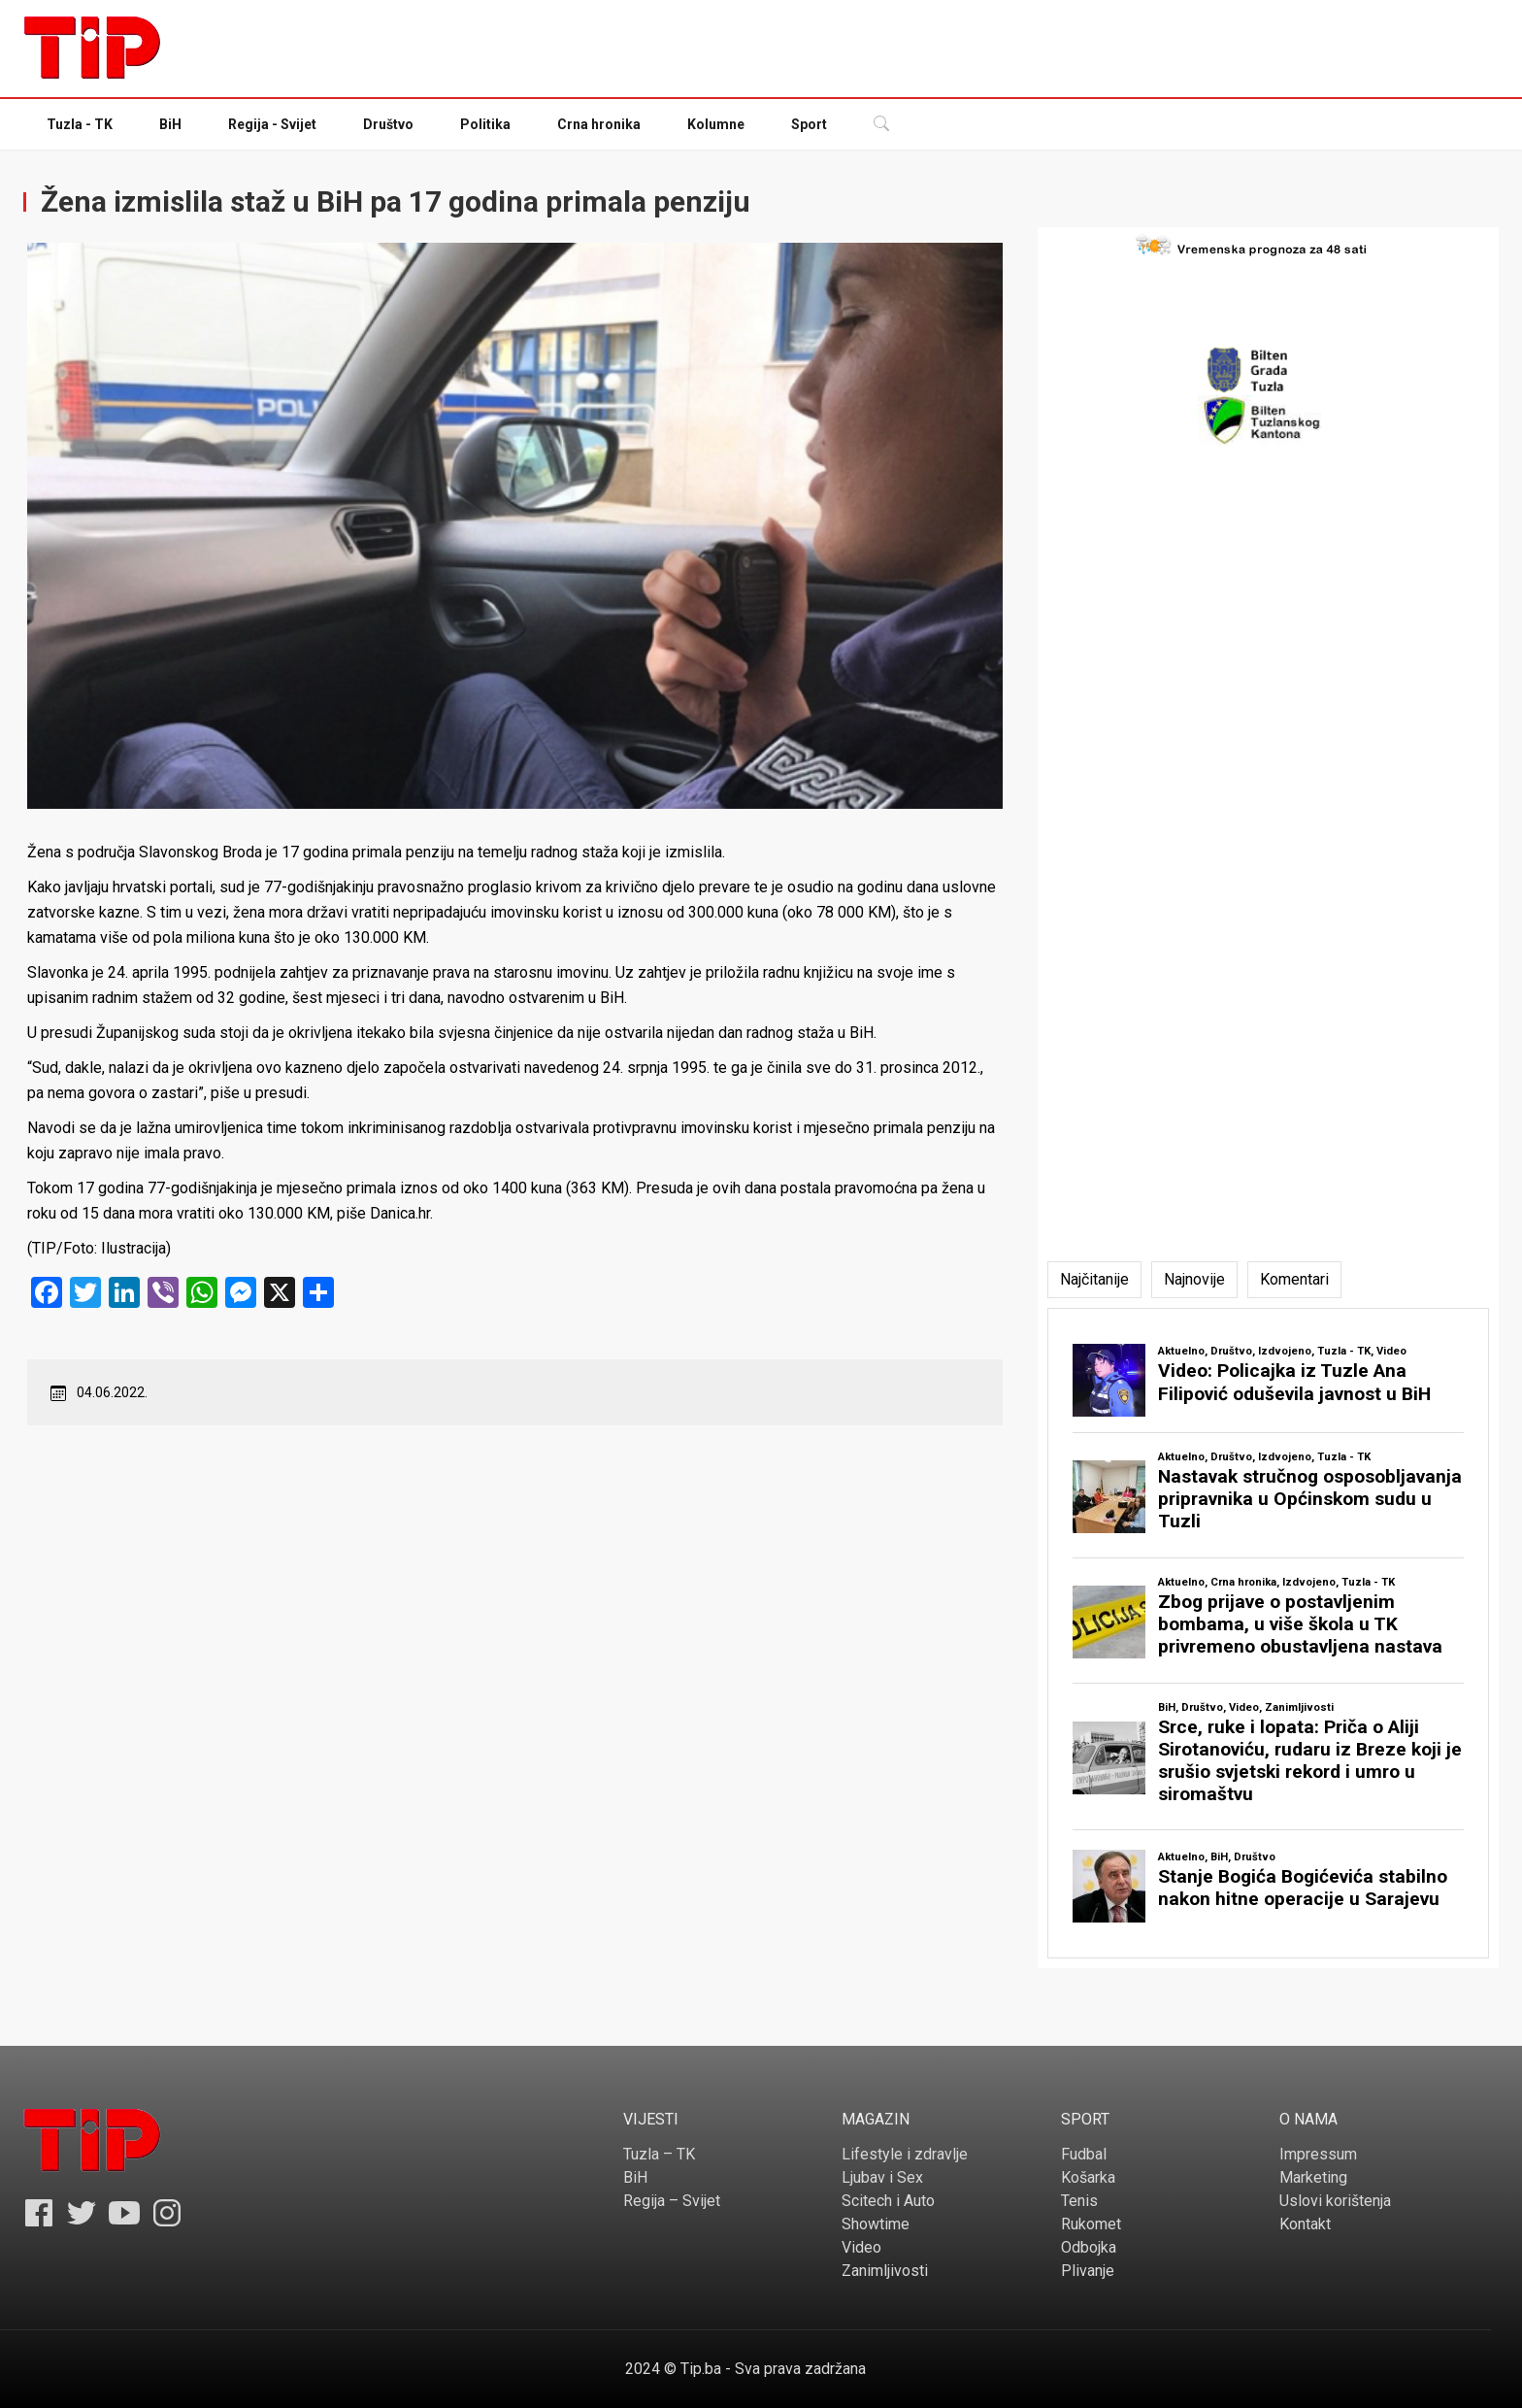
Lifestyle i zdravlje (905, 2154)
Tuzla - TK (80, 124)
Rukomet (1091, 2224)
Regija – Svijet (671, 2200)
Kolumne (715, 124)
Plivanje (1087, 2270)
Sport (809, 124)
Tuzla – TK (659, 2154)
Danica (392, 1213)
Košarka (1088, 2177)
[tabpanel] (1268, 1633)
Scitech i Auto (888, 2200)
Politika (485, 124)
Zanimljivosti (885, 2270)
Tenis (1079, 2200)
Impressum (1318, 2154)
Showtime (876, 2224)
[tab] (1094, 1279)
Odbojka (1088, 2247)
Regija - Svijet (272, 124)
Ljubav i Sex (882, 2177)
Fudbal (1084, 2154)
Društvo (388, 124)
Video (861, 2247)
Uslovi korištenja (1335, 2200)
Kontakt (1305, 2224)
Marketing (1313, 2177)
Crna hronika (599, 124)
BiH (170, 124)
